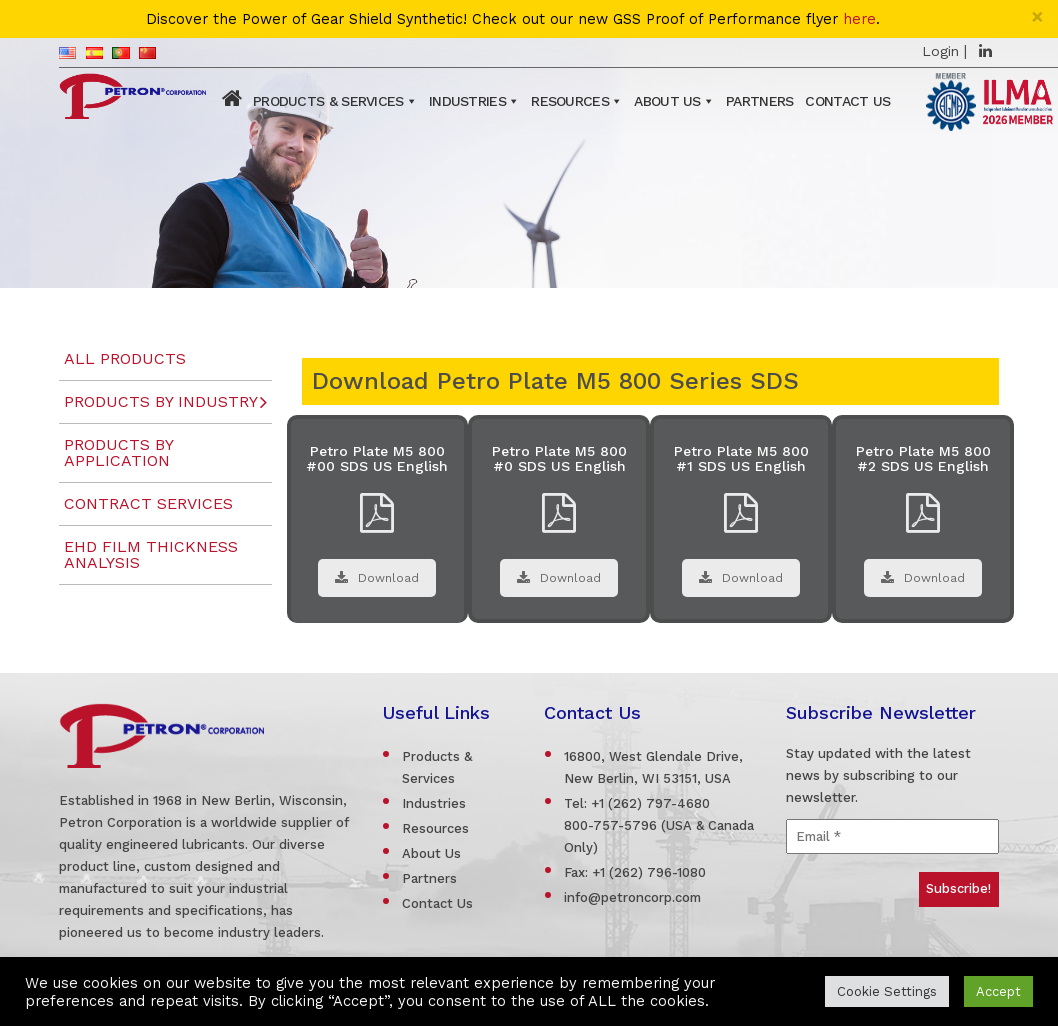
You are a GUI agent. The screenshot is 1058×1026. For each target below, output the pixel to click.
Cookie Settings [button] (887, 991)
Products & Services (328, 101)
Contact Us (847, 101)
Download (377, 578)
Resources (570, 101)
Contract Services (148, 503)
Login (940, 51)
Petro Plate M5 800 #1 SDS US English (741, 458)
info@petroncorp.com (632, 897)
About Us (667, 101)
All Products (125, 358)
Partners (759, 101)
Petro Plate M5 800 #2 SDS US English (923, 458)
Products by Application (119, 452)
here (859, 19)
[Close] (1037, 16)
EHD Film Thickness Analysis (151, 554)
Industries (467, 101)
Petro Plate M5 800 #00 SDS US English (377, 458)
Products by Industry (161, 401)
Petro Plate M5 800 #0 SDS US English (559, 458)
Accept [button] (998, 991)
